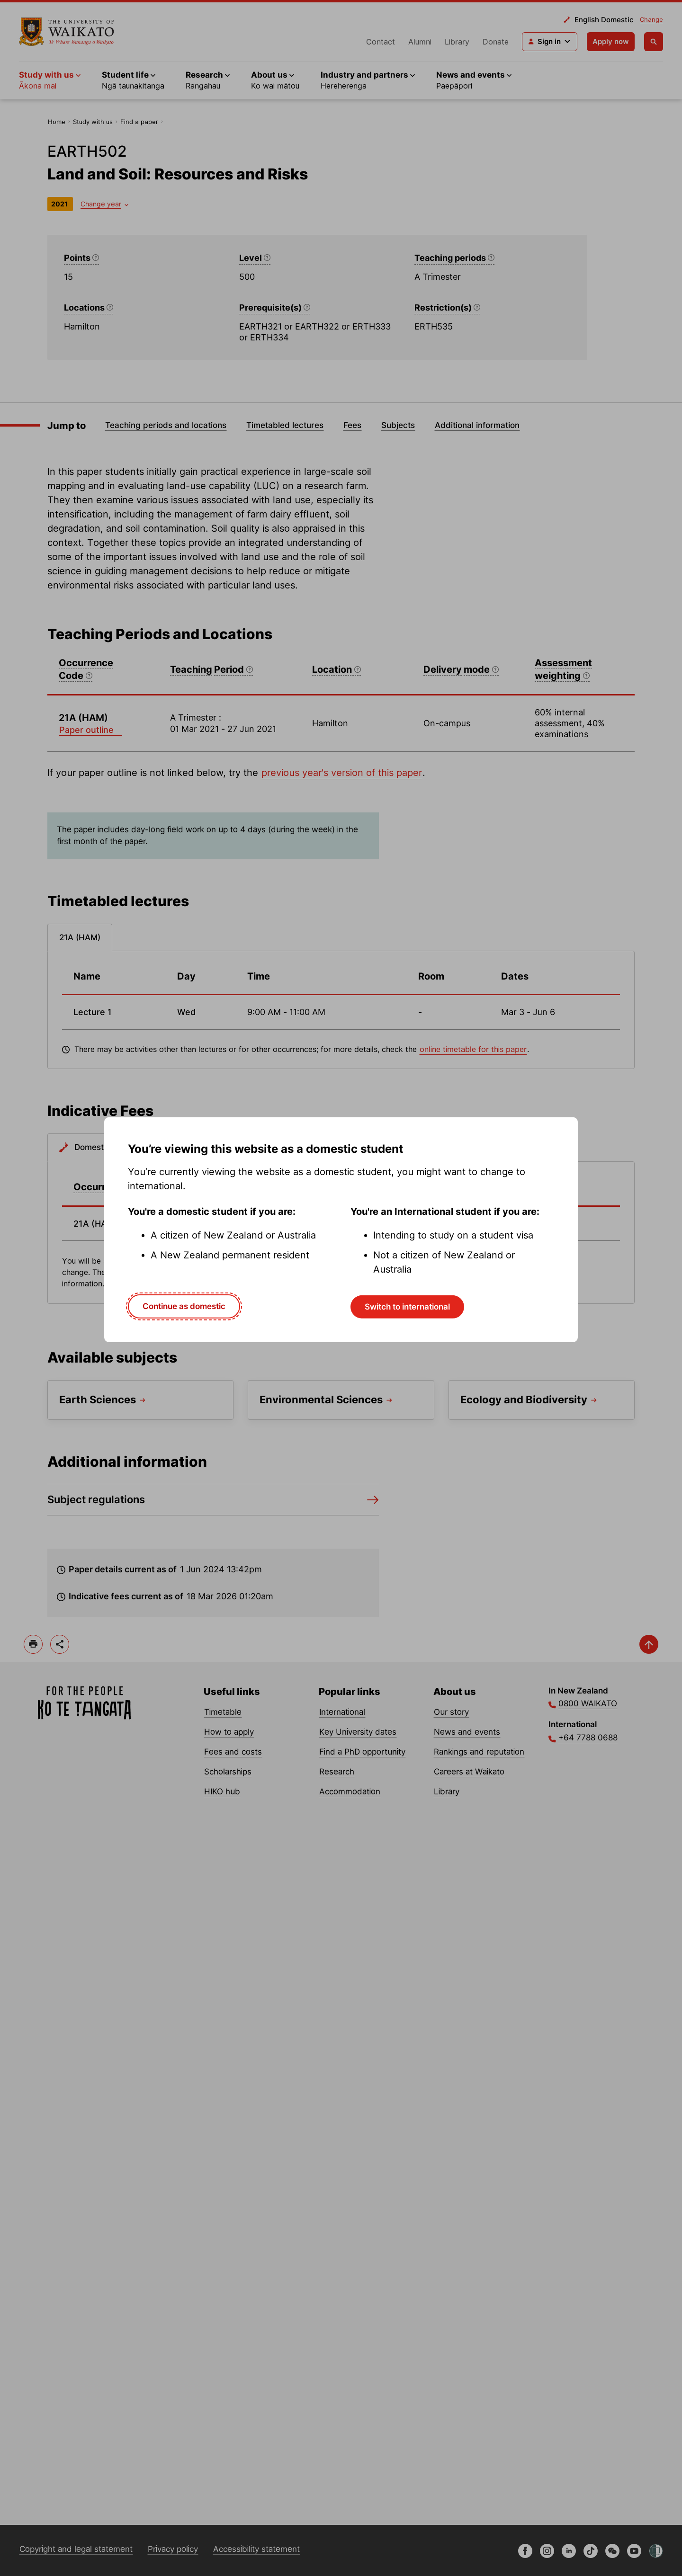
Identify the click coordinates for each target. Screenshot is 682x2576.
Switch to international (407, 1306)
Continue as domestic (184, 1306)
